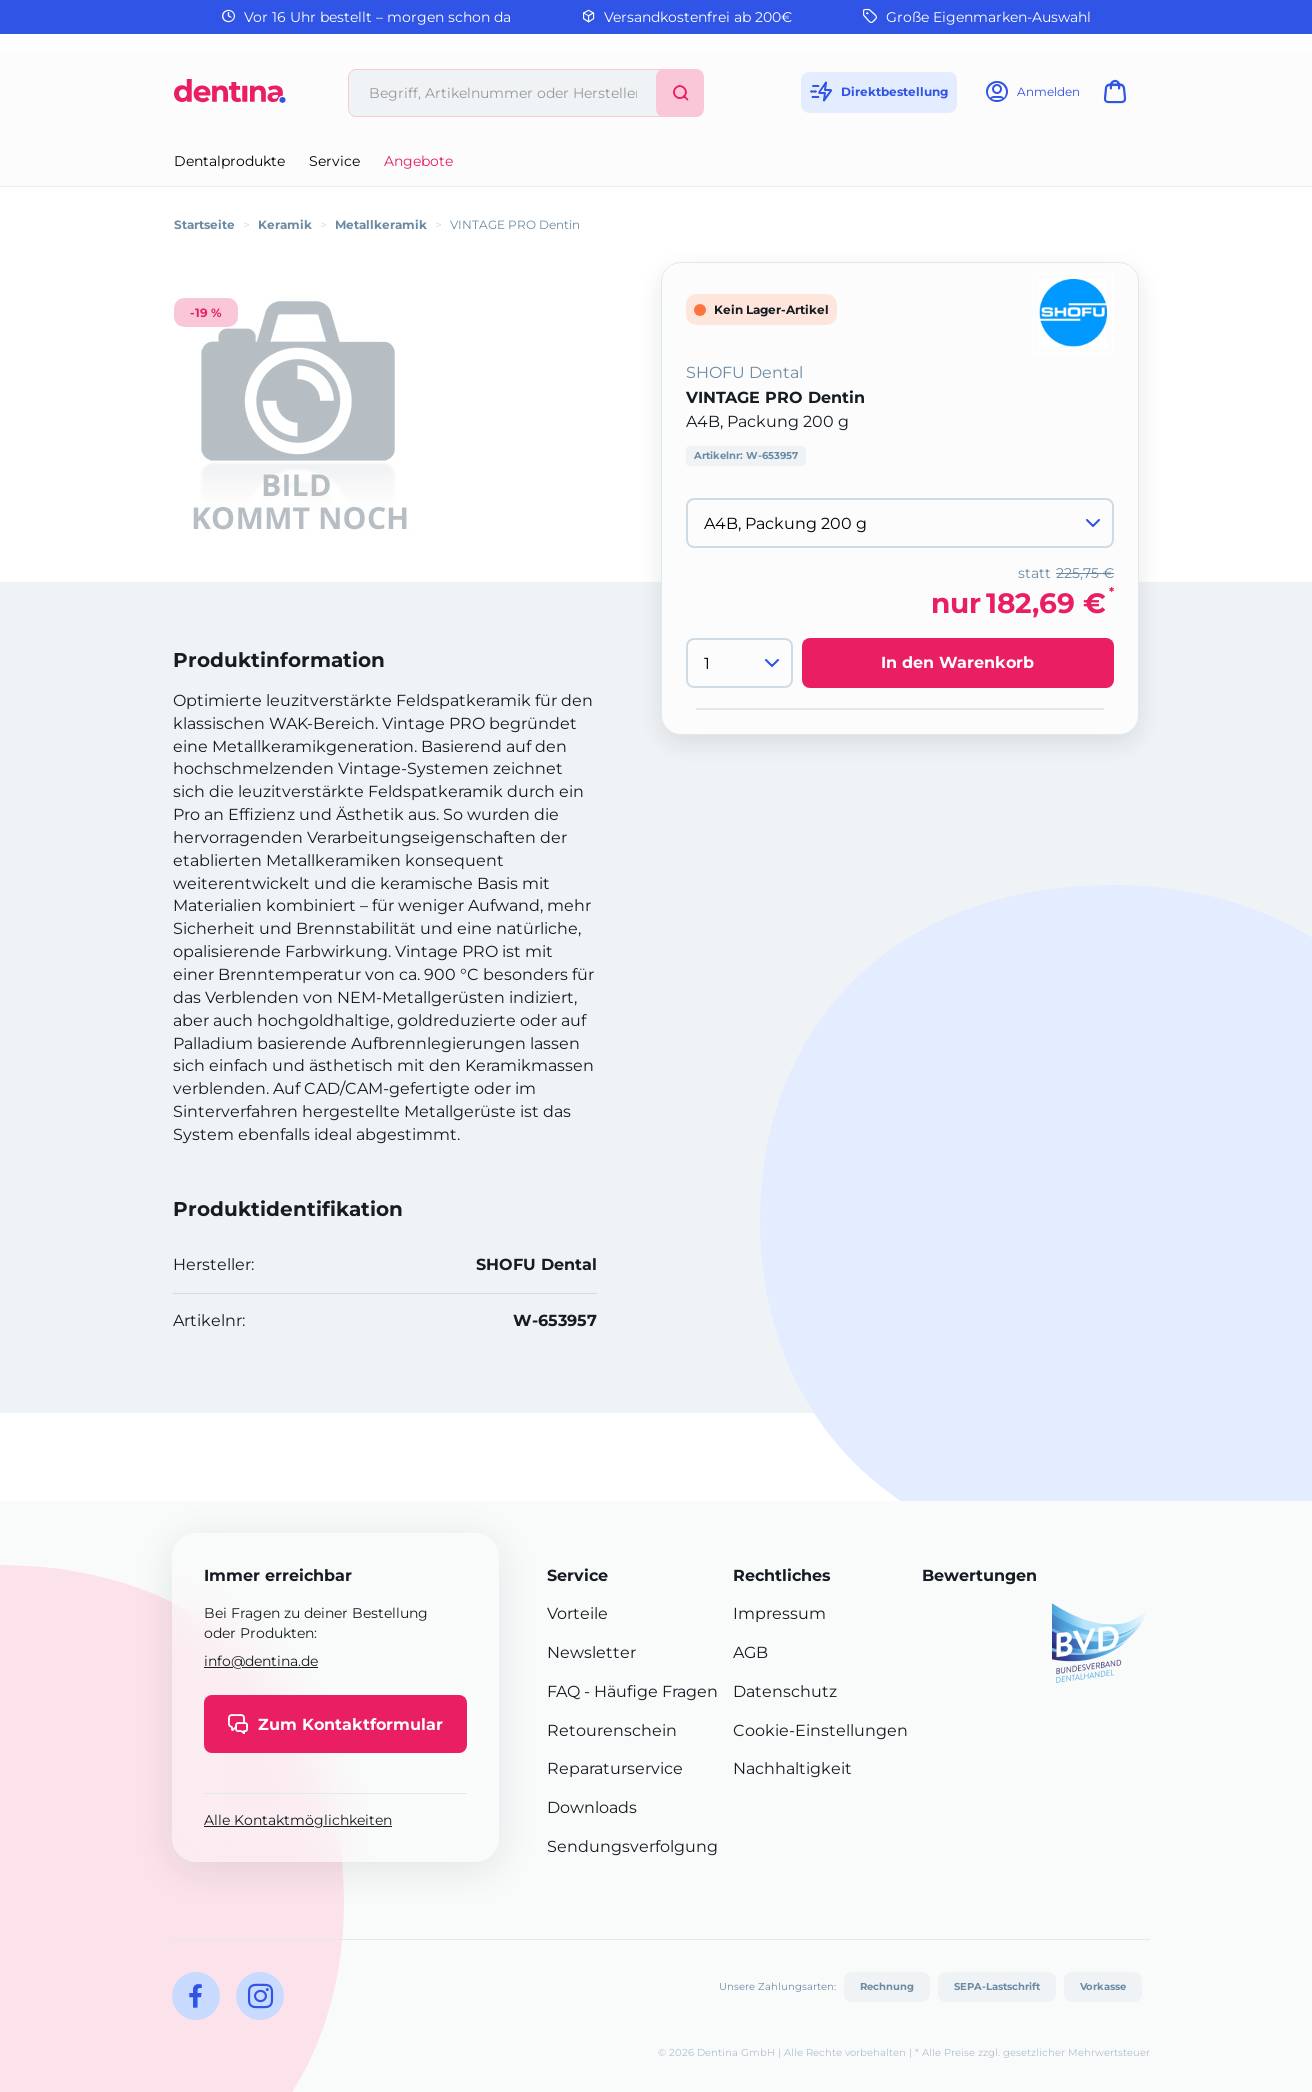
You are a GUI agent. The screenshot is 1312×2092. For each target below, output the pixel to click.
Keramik (285, 224)
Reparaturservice (615, 1768)
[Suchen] (680, 93)
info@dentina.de (261, 1661)
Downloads (592, 1807)
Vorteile (577, 1613)
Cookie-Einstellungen (820, 1730)
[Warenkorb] (1119, 97)
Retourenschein (612, 1730)
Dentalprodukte (229, 161)
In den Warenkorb (957, 662)
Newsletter (591, 1652)
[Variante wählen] (900, 523)
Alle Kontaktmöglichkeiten (298, 1820)
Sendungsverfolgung (632, 1846)
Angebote (418, 161)
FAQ (563, 1691)
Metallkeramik (381, 224)
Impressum (779, 1613)
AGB (750, 1652)
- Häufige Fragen (649, 1691)
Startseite (204, 224)
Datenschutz (785, 1691)
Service (334, 161)
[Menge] (739, 663)
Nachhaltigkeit (792, 1768)
